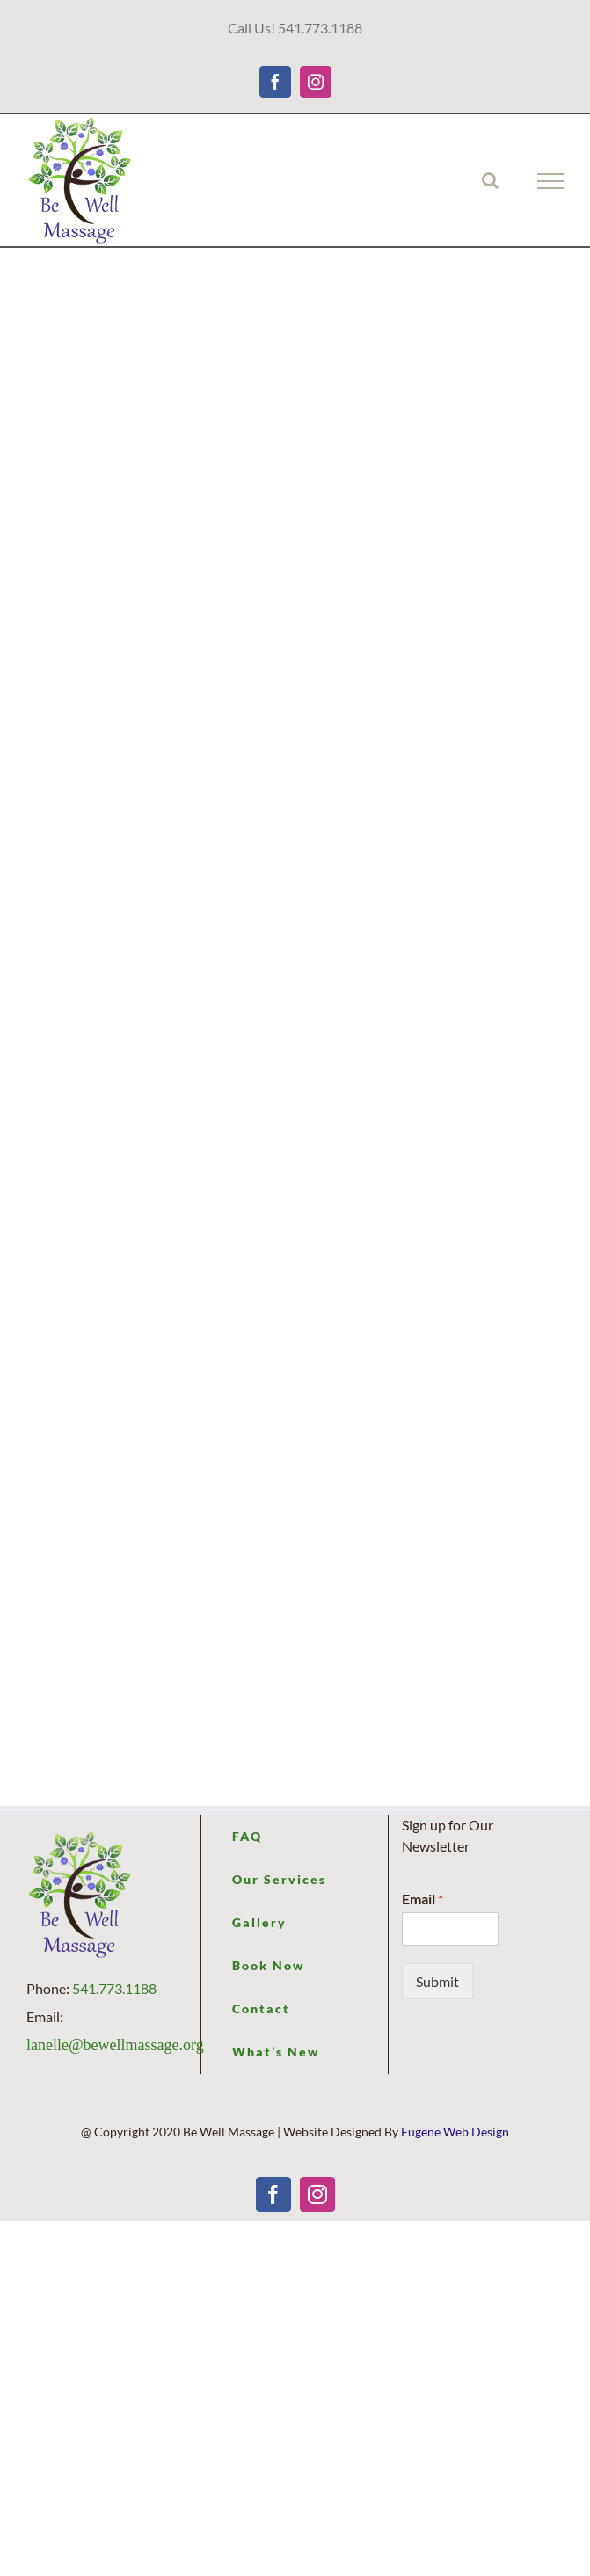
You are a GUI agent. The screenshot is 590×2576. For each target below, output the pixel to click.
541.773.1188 (114, 1988)
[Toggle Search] (490, 180)
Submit (437, 1981)
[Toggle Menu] (551, 181)
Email (422, 1898)
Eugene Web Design (455, 2131)
